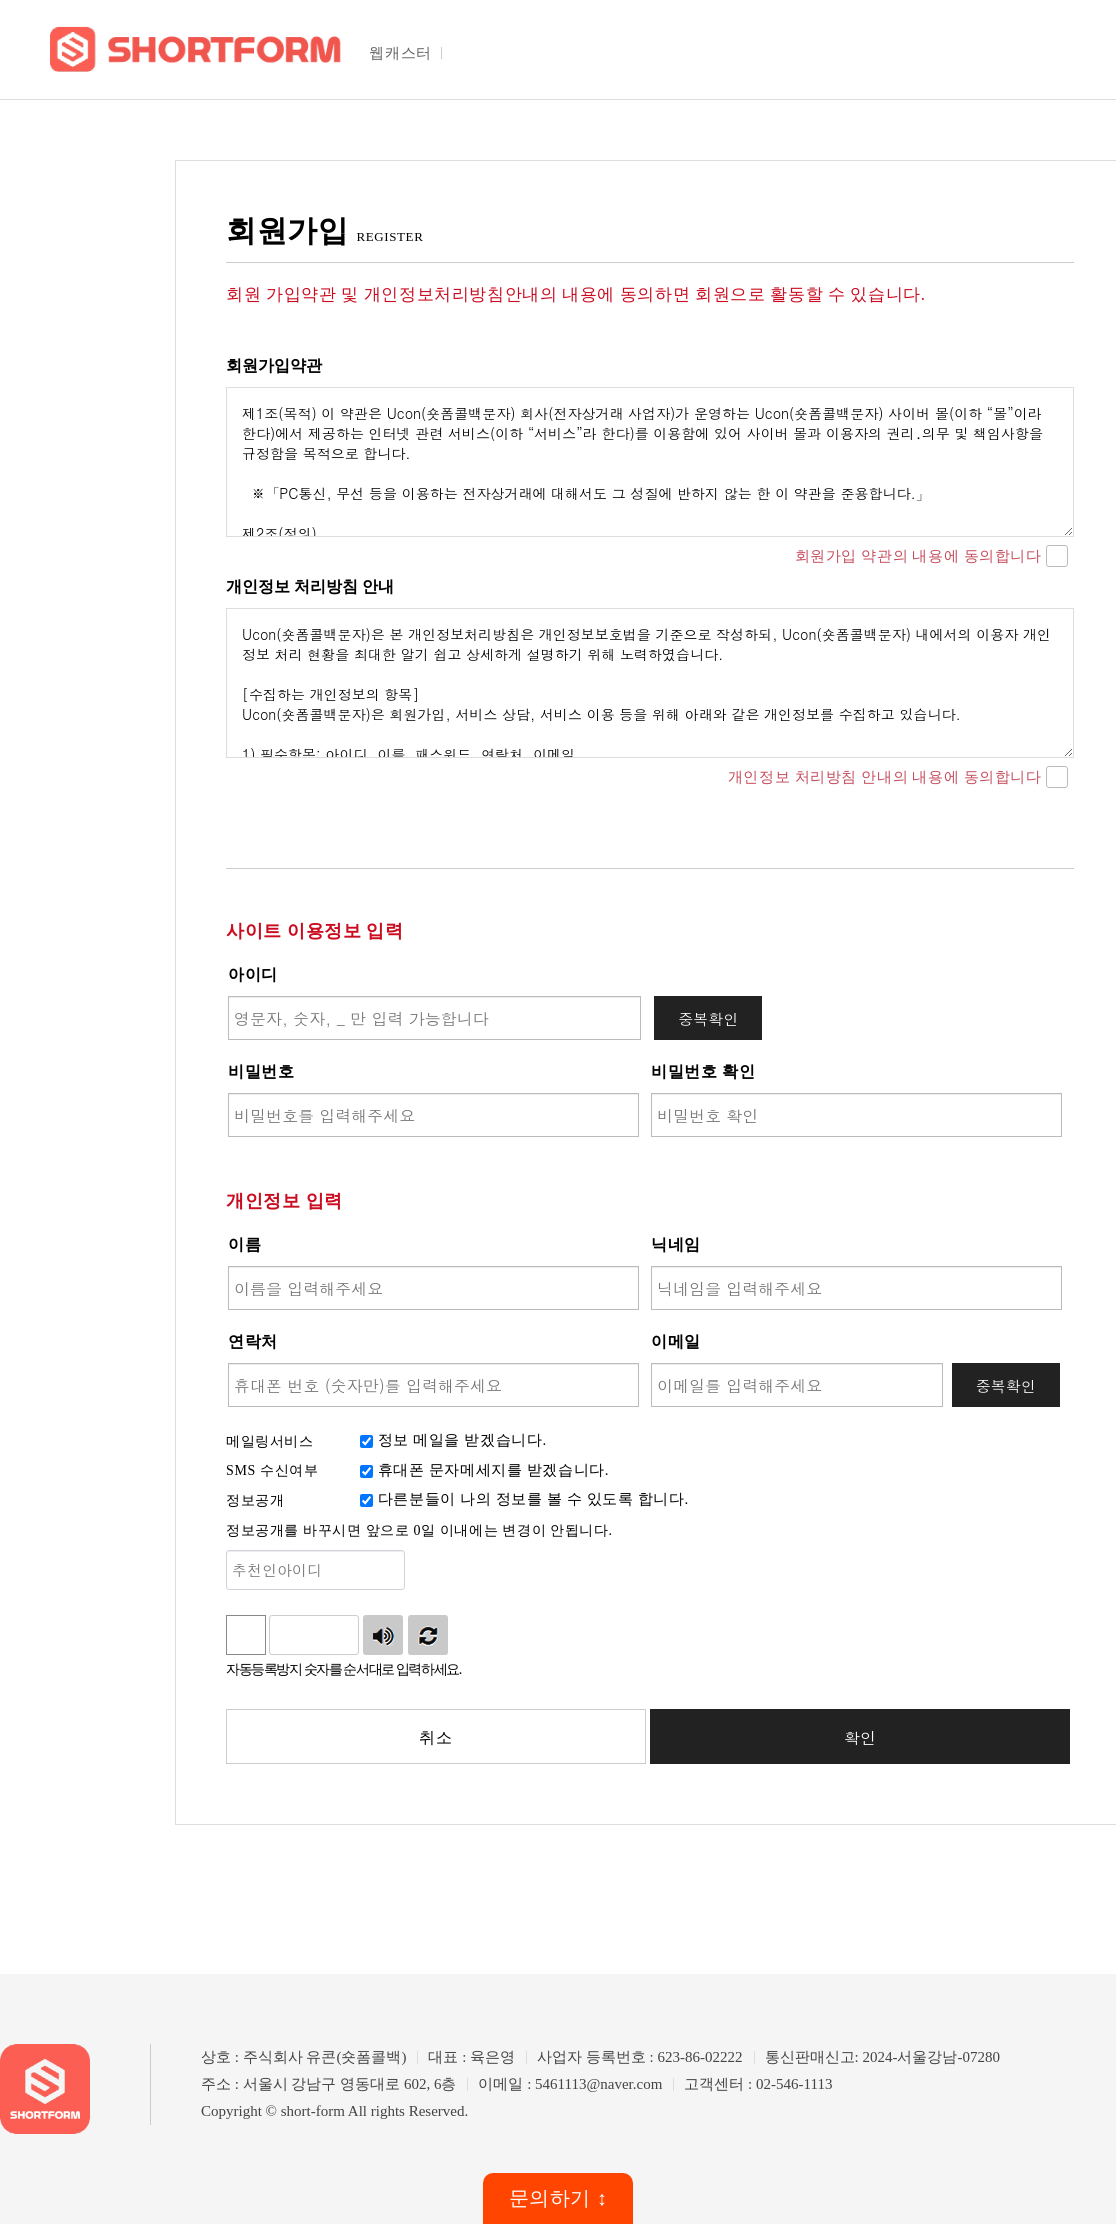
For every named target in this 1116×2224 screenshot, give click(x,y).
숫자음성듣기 (383, 1635)
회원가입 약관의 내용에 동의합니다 (931, 557)
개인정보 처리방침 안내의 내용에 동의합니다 (898, 778)
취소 (435, 1737)
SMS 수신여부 (272, 1470)
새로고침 (428, 1635)
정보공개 (255, 1500)
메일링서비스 (270, 1441)
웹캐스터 (400, 53)
